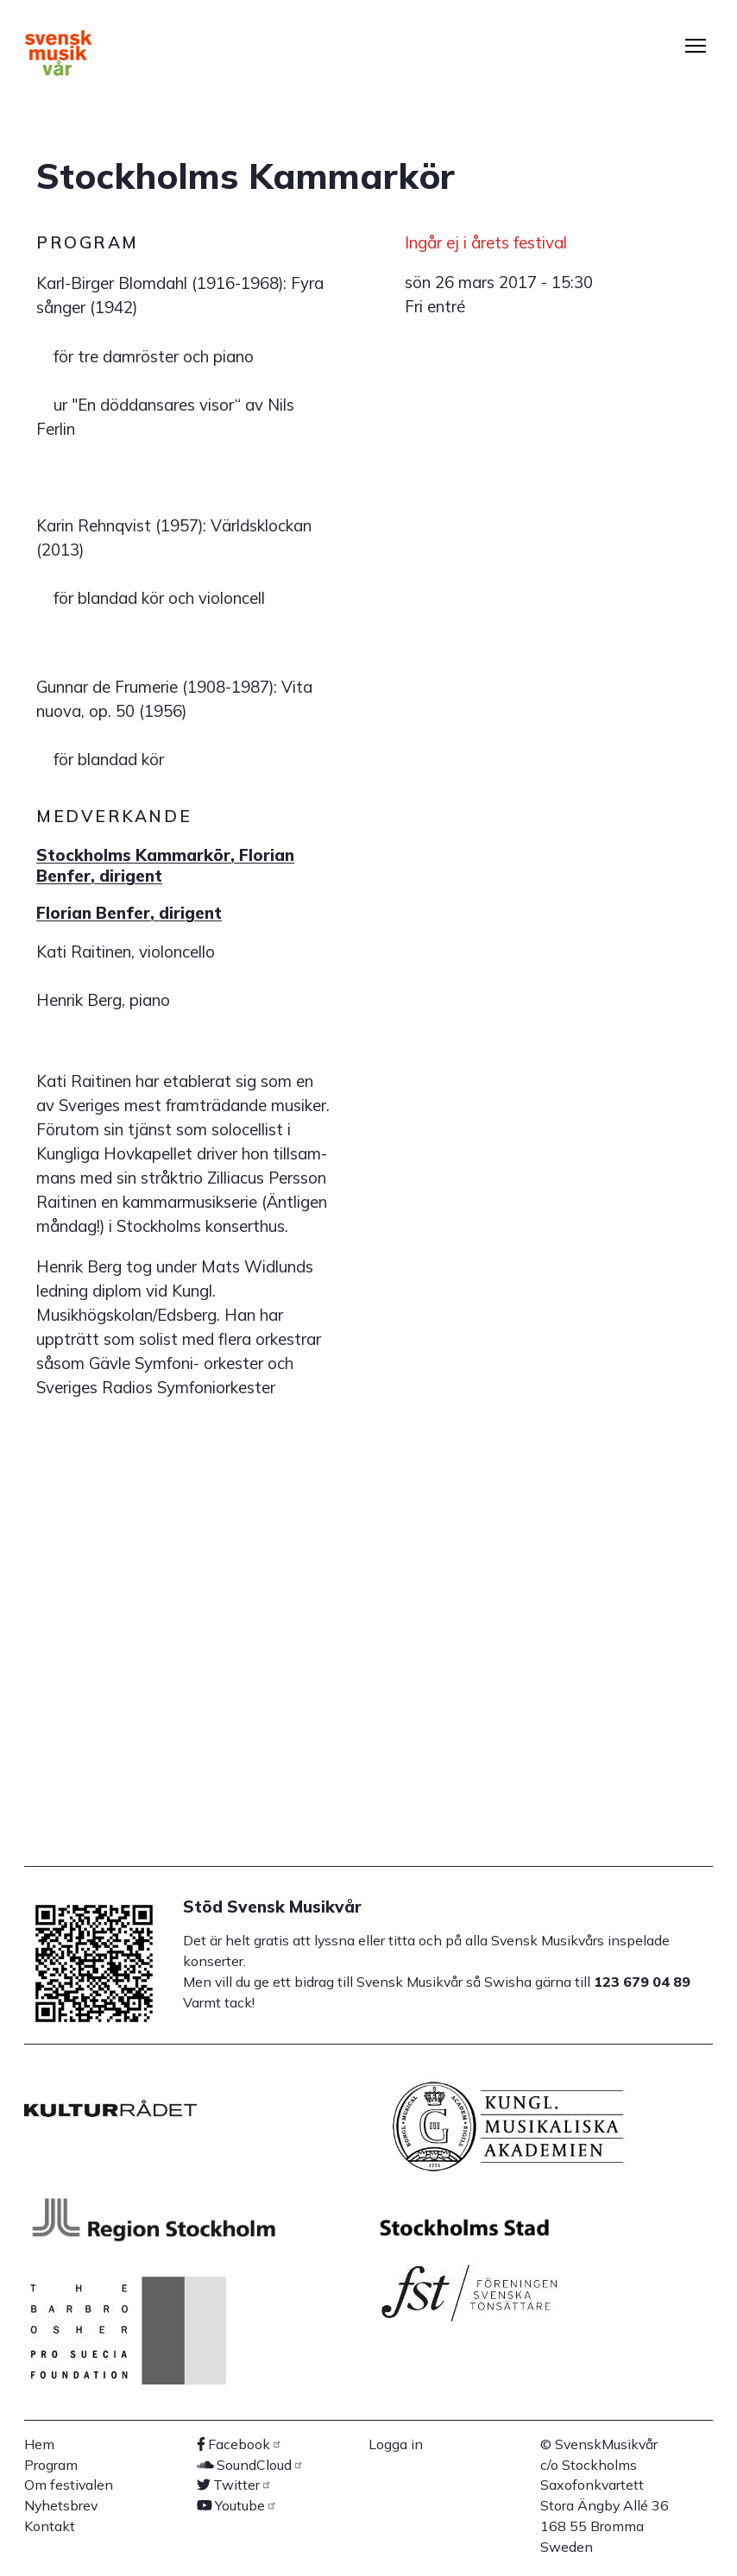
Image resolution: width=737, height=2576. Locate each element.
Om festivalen (68, 2484)
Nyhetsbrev (61, 2505)
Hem (39, 2444)
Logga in (395, 2444)
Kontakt (49, 2526)
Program (51, 2464)
